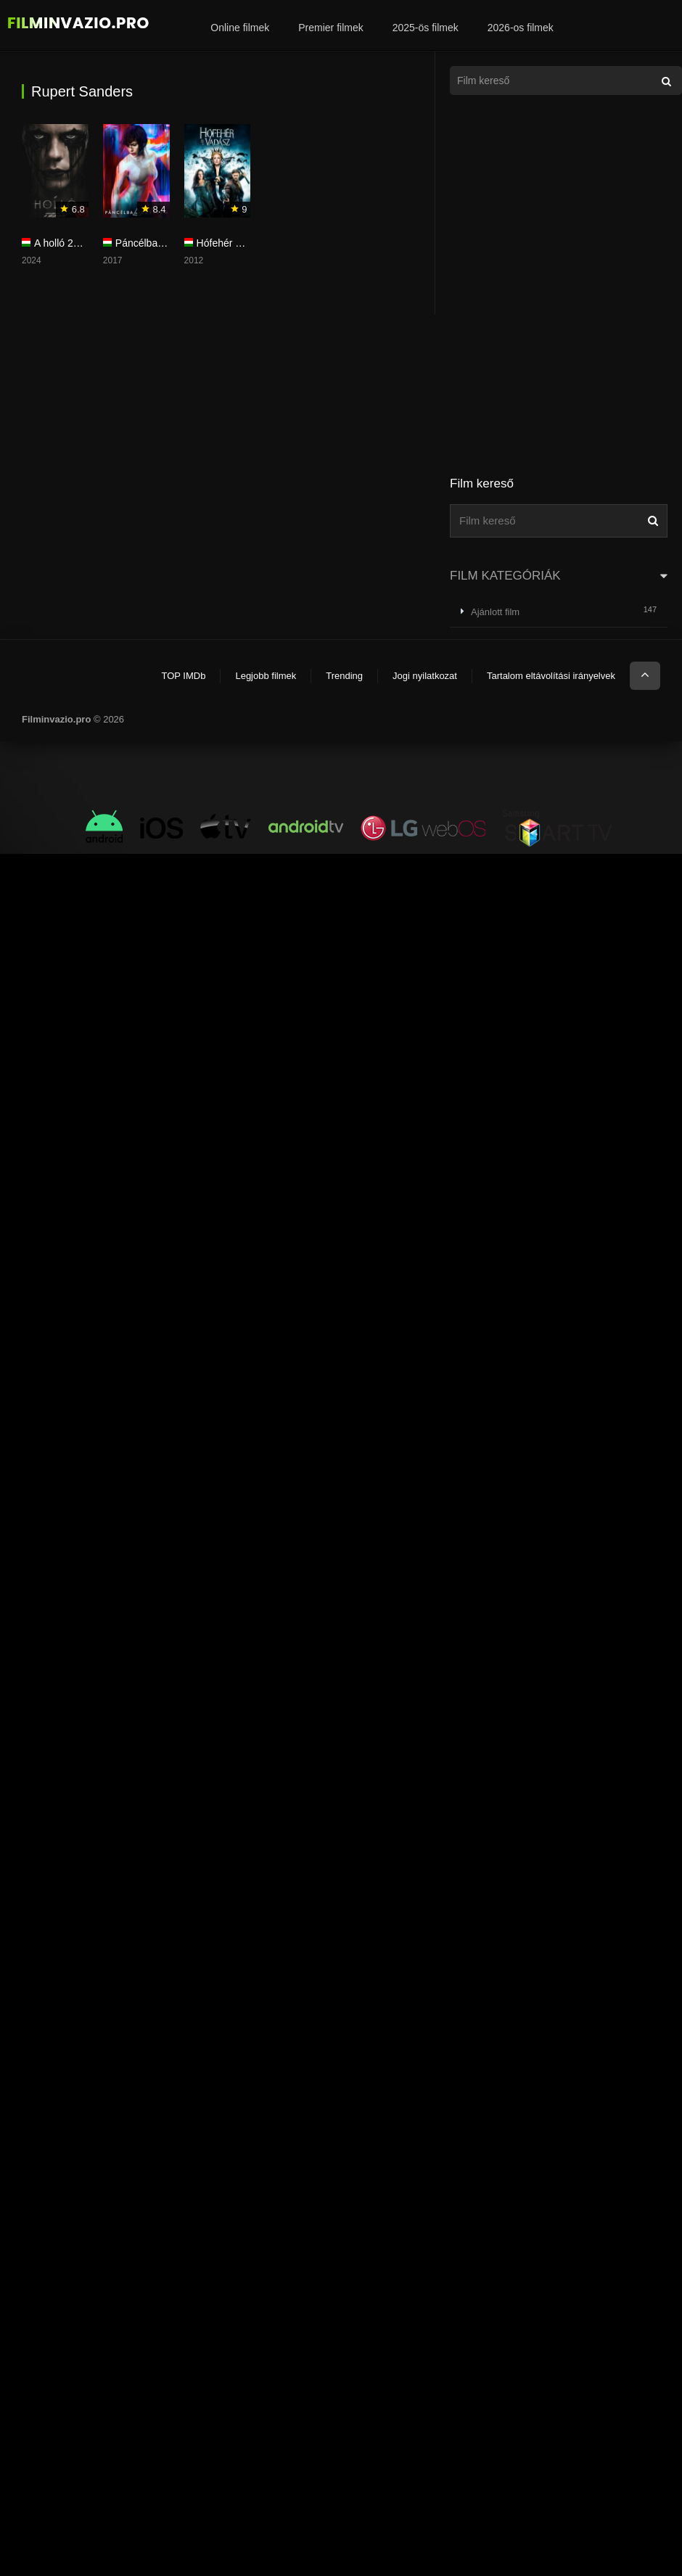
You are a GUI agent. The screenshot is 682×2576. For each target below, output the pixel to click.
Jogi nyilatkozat (425, 675)
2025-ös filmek (426, 27)
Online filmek (239, 27)
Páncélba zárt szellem (165, 243)
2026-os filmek (521, 27)
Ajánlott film (495, 611)
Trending (344, 675)
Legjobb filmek (265, 675)
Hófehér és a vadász (243, 243)
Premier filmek (330, 27)
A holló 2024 (62, 243)
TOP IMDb (183, 675)
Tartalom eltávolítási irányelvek (551, 675)
